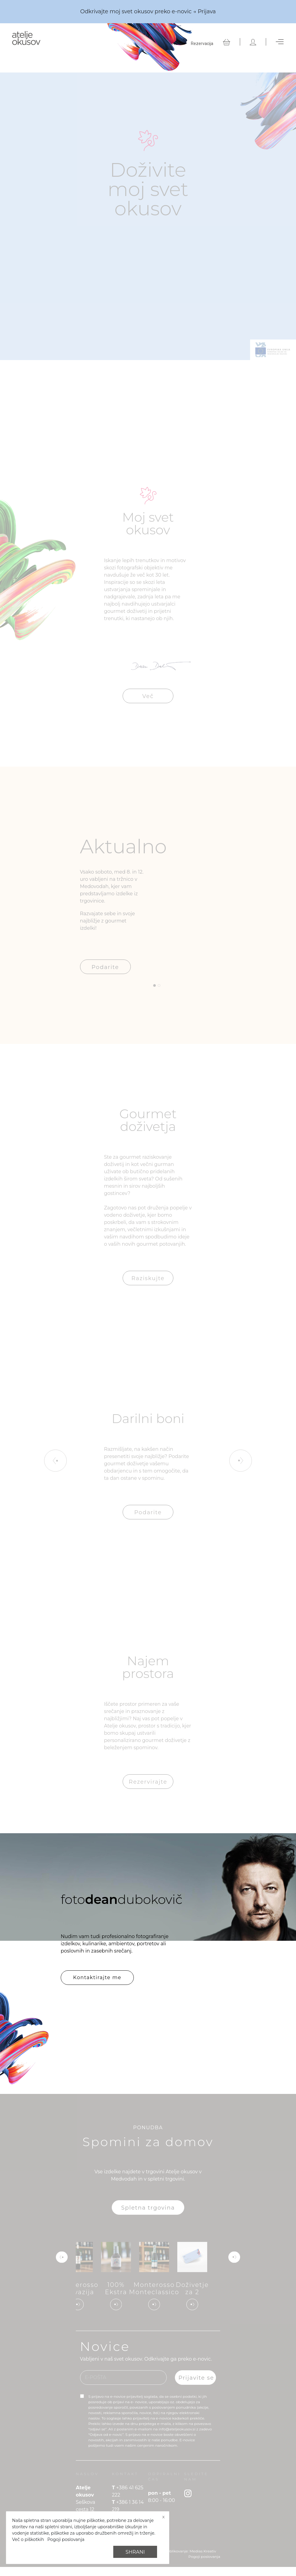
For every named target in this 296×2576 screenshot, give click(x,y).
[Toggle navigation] (279, 41)
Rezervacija (202, 43)
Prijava (207, 11)
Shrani (135, 2552)
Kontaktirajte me (97, 1977)
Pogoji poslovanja (66, 2539)
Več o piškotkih (28, 2539)
